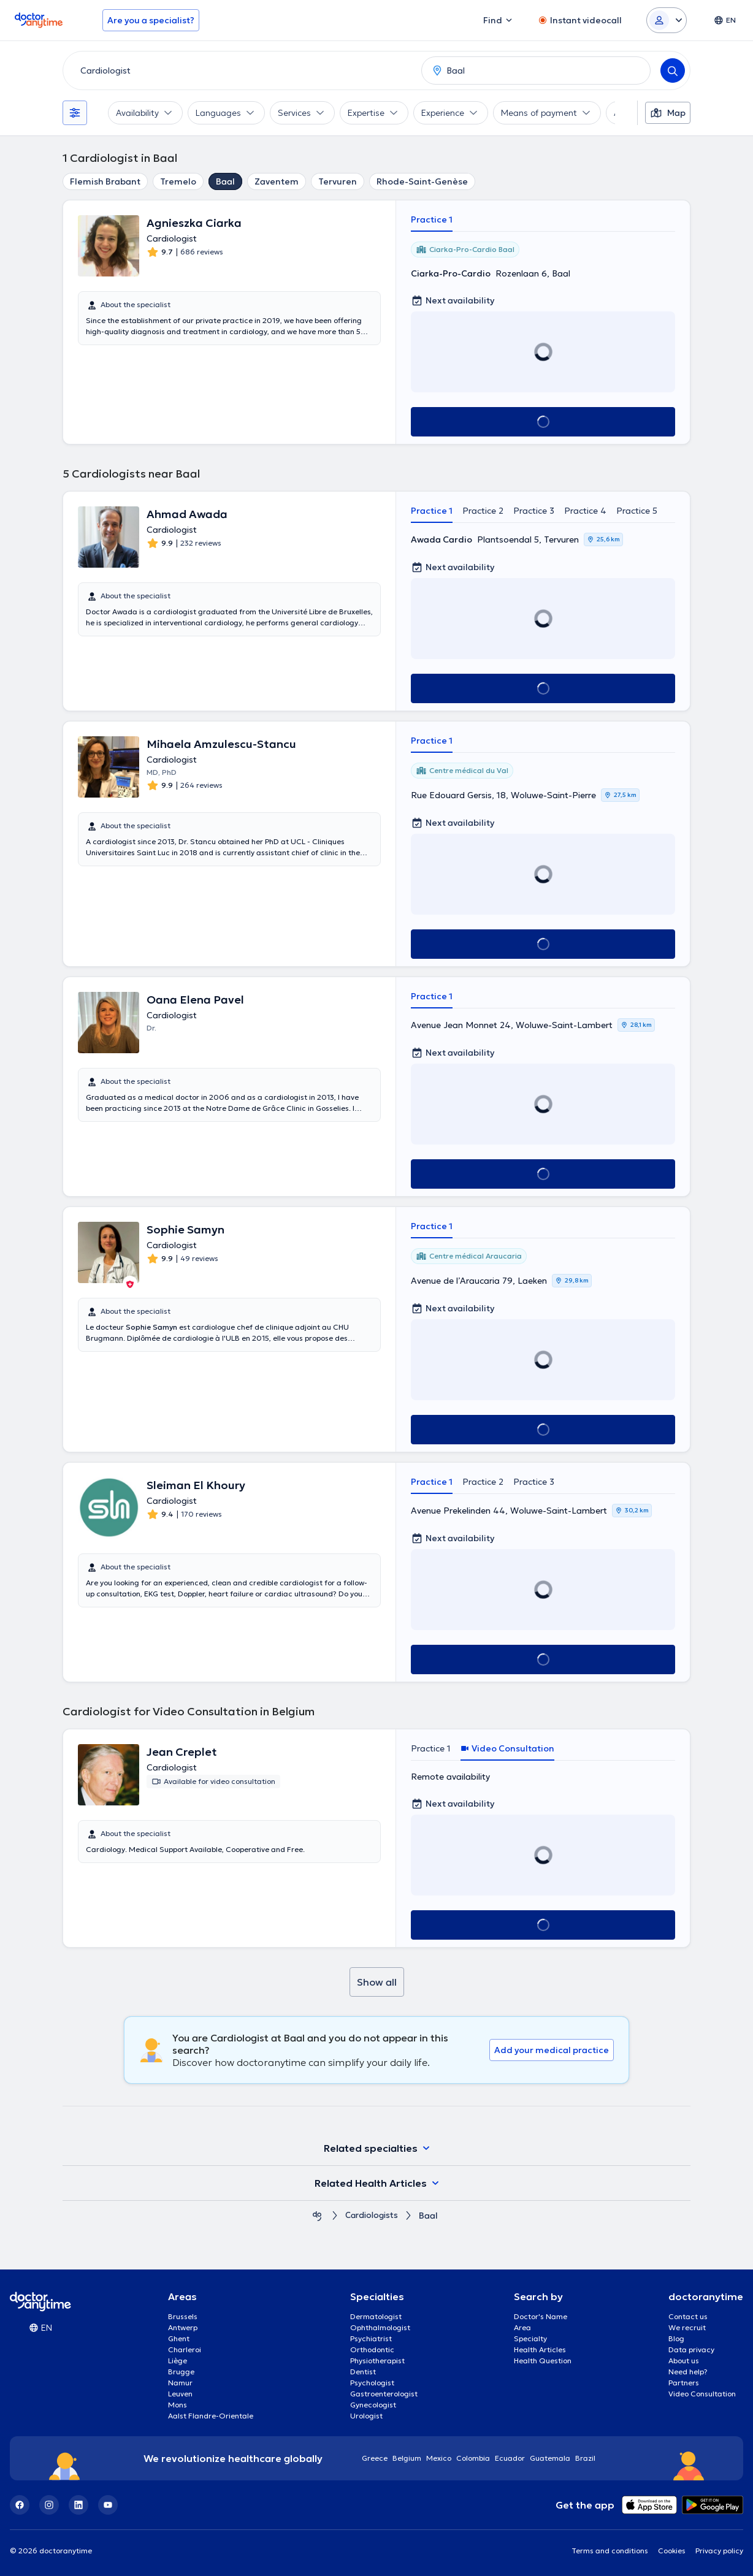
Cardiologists (371, 2216)
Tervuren (337, 181)
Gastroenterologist (384, 2393)
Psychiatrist (371, 2338)
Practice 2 (482, 510)
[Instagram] (49, 2505)
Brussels (182, 2316)
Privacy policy (719, 2550)
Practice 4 (585, 510)
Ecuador (510, 2458)
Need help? (688, 2371)
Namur (180, 2382)
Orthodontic (372, 2349)
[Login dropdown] (666, 20)
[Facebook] (19, 2505)
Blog (676, 2338)
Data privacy (691, 2349)
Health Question (542, 2360)
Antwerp (182, 2327)
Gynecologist (373, 2404)
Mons (177, 2404)
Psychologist (372, 2382)
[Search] (672, 70)
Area (522, 2327)
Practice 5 (636, 510)
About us (683, 2360)
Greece (375, 2458)
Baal (225, 181)
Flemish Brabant (105, 181)
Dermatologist (376, 2316)
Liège (177, 2360)
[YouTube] (108, 2505)
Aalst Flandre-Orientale (210, 2415)
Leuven (180, 2393)
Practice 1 (432, 219)
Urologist (366, 2415)
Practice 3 (533, 510)
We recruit (687, 2327)
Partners (683, 2382)
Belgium (406, 2458)
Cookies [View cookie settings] (672, 2550)
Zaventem (276, 181)
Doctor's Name (540, 2316)
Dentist (363, 2371)
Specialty (530, 2338)
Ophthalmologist (380, 2327)
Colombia (473, 2458)
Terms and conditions (609, 2550)
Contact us (688, 2316)
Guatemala (550, 2458)
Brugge (181, 2371)
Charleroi (184, 2349)
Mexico (438, 2458)
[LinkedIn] (78, 2505)
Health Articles (540, 2349)
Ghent (178, 2338)
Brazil (585, 2458)
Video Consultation (702, 2393)
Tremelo (178, 181)
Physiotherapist (377, 2360)
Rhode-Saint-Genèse (422, 181)
